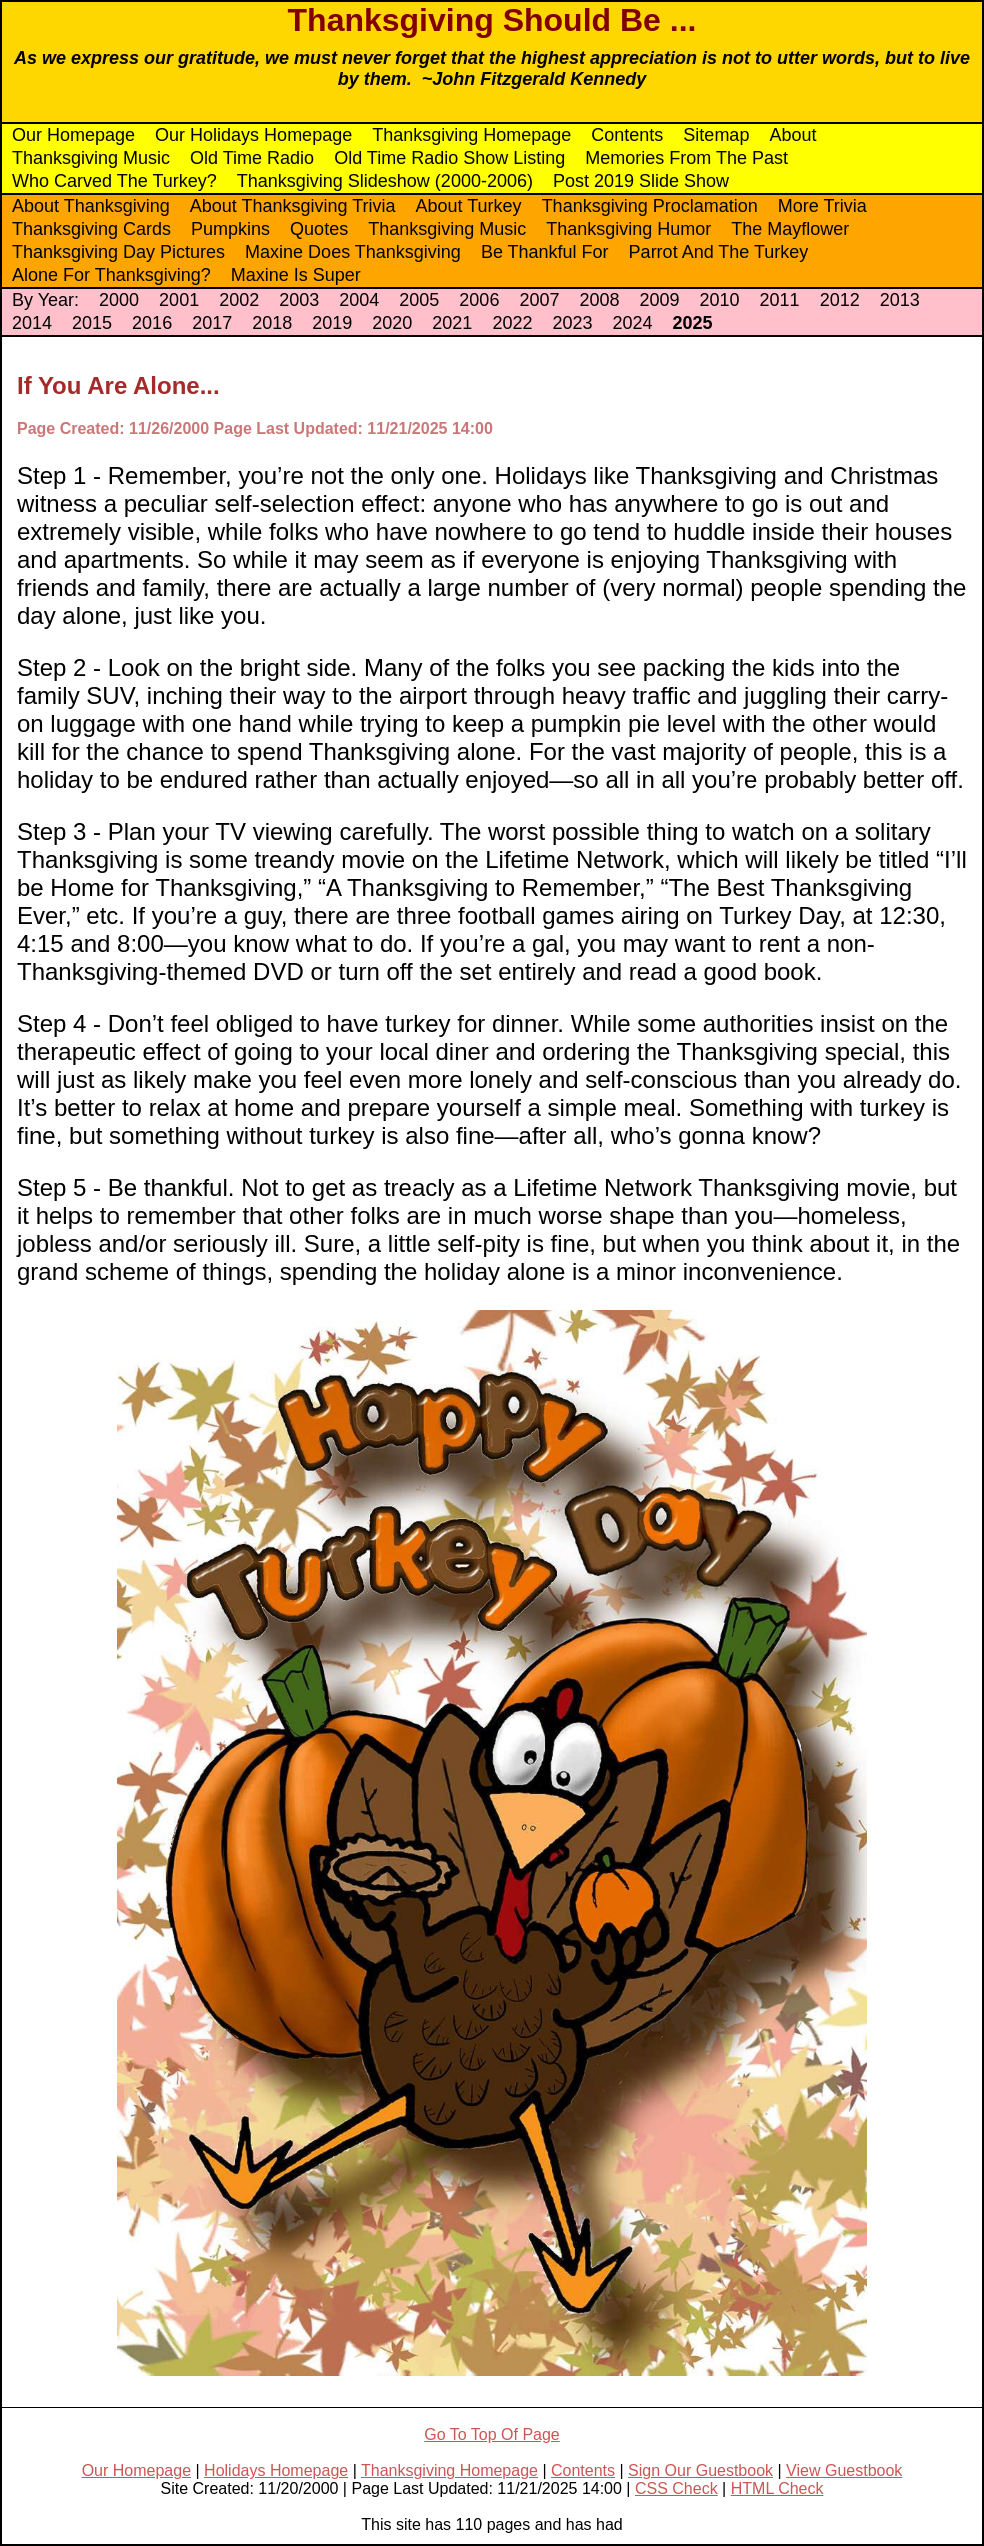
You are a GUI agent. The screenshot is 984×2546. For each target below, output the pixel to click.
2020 (392, 323)
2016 (152, 323)
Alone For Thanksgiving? (111, 275)
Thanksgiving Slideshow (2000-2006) (385, 181)
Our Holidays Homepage (253, 135)
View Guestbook (844, 2470)
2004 (359, 300)
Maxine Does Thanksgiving (353, 252)
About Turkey (469, 206)
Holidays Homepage (276, 2470)
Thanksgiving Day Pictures (118, 252)
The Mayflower (790, 229)
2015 (92, 323)
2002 (239, 300)
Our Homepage (73, 135)
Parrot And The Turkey (719, 252)
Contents (627, 135)
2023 (572, 323)
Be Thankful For (545, 252)
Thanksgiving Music (91, 158)
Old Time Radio (252, 158)
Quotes (319, 229)
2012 (840, 300)
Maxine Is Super (296, 275)
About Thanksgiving (91, 206)
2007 (539, 300)
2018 (272, 323)
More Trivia (822, 206)
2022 (512, 323)
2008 (599, 300)
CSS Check (676, 2488)
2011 (780, 300)
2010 (720, 300)
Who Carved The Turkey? (114, 181)
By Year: (45, 300)
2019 (332, 323)
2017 (212, 323)
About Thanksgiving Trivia (293, 206)
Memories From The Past (686, 158)
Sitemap (716, 135)
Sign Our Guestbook (700, 2470)
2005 (419, 300)
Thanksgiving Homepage (471, 135)
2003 (299, 300)
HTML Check (777, 2488)
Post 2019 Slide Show (641, 181)
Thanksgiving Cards (91, 229)
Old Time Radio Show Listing (449, 158)
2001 (179, 300)
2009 (659, 300)
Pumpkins (230, 229)
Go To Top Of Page (492, 2434)
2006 (479, 300)
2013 (900, 300)
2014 (32, 323)
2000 (119, 300)
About (792, 135)
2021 (452, 323)
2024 (632, 323)
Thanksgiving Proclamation (650, 206)
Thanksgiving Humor (628, 229)
